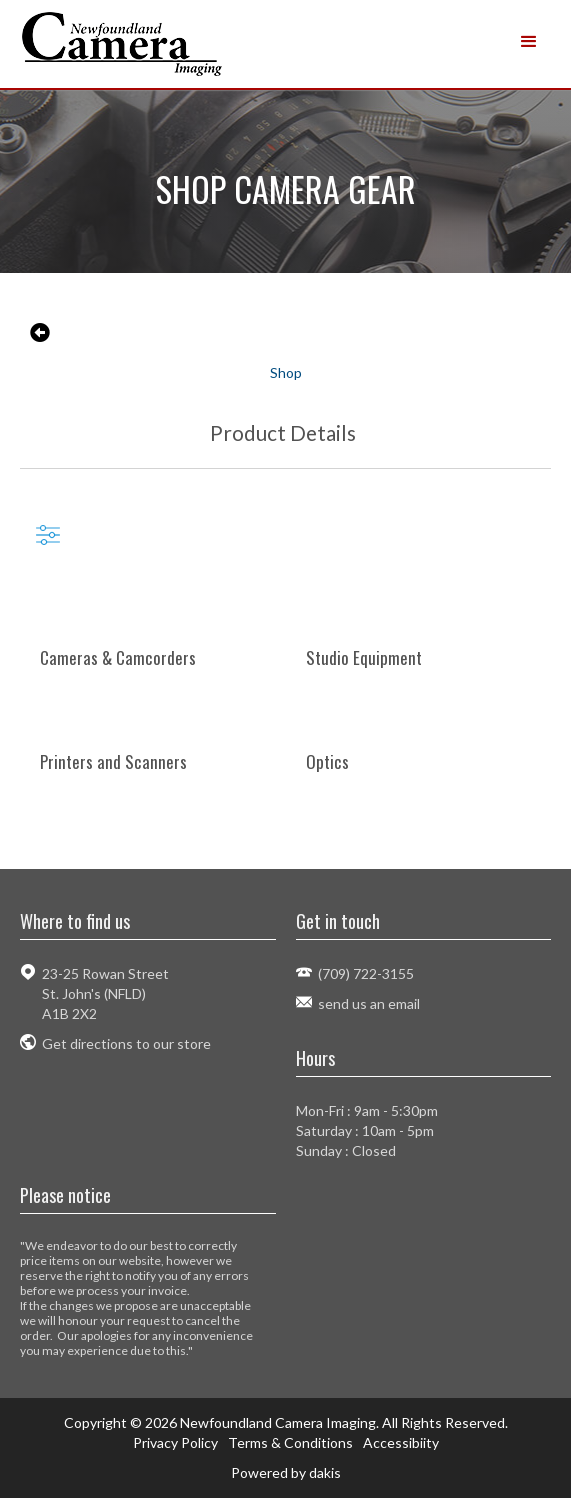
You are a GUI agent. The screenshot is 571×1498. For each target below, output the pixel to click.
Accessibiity (401, 1442)
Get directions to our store (126, 1043)
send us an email (369, 1003)
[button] (529, 42)
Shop (286, 372)
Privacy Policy (175, 1442)
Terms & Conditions (290, 1442)
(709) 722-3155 (366, 973)
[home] (149, 44)
